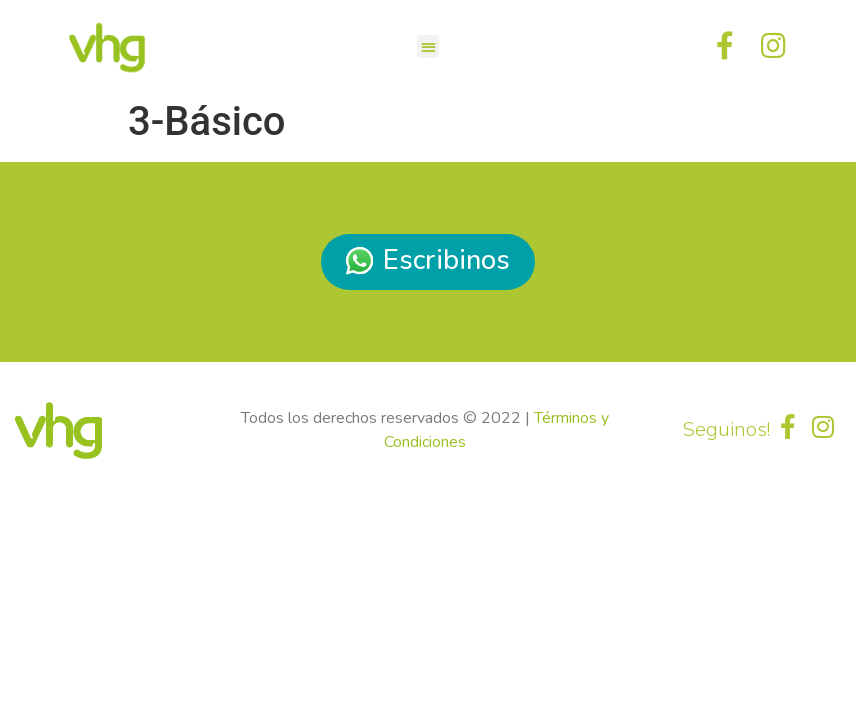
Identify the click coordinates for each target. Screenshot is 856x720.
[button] (428, 46)
